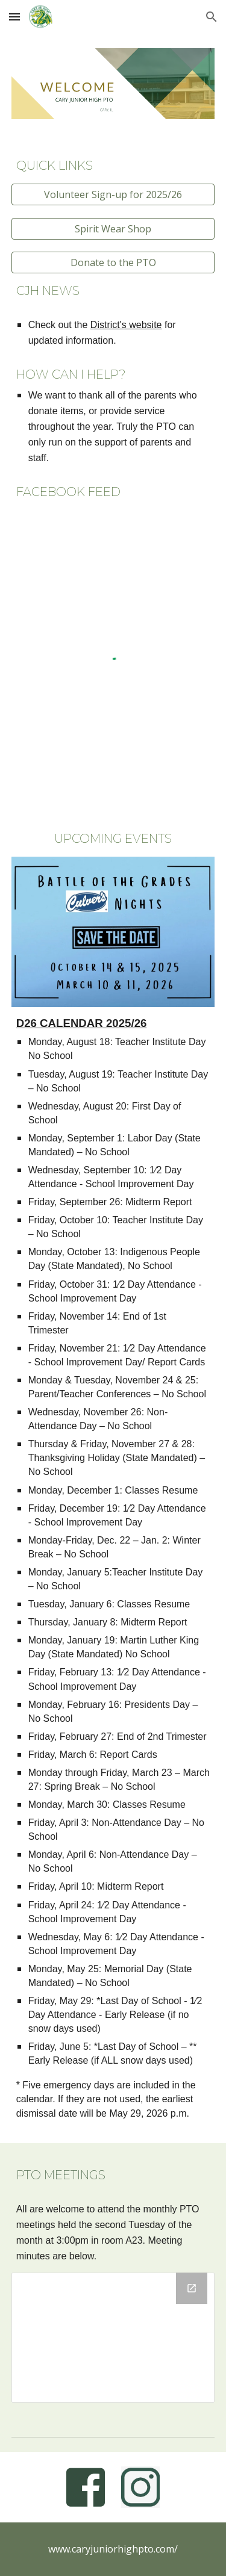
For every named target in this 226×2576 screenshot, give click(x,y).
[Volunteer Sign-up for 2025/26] (113, 194)
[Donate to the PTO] (113, 262)
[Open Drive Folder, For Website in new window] (191, 2288)
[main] (113, 166)
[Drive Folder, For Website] (113, 2338)
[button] (14, 16)
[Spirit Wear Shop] (113, 229)
